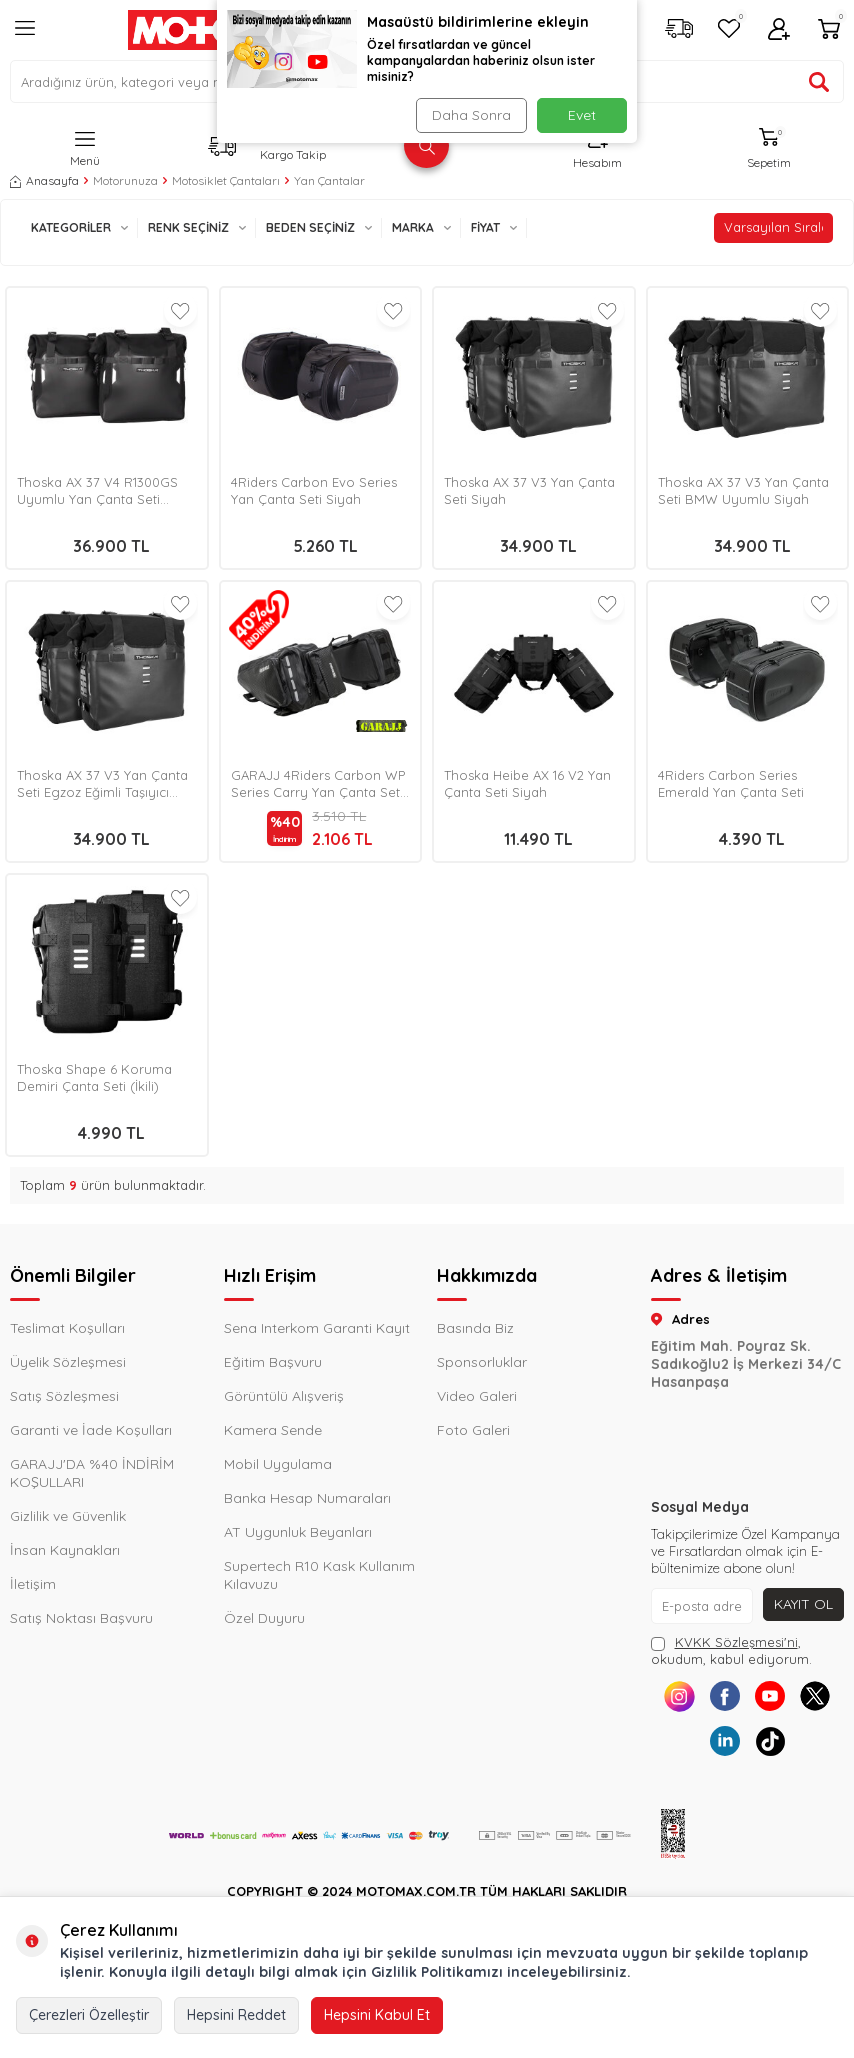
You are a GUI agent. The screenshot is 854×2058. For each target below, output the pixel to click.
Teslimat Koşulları (67, 1328)
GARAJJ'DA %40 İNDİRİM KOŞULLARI (92, 1473)
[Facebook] (724, 1696)
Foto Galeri (473, 1430)
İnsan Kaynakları (65, 1550)
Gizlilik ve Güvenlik (68, 1516)
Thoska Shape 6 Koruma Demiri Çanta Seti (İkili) (94, 1077)
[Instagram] (679, 1696)
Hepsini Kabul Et (377, 2015)
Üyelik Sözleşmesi (68, 1362)
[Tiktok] (769, 1741)
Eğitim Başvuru (273, 1362)
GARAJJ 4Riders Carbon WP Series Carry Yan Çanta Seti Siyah (318, 784)
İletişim (33, 1584)
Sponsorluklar (482, 1362)
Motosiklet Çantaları (226, 180)
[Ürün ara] (819, 82)
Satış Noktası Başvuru (81, 1618)
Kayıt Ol (803, 1604)
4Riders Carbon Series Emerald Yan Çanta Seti (731, 783)
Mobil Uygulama (278, 1464)
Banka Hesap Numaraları (307, 1498)
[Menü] (25, 36)
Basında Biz (475, 1328)
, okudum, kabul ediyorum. (731, 1650)
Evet (582, 115)
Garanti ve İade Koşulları (91, 1430)
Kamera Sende (273, 1430)
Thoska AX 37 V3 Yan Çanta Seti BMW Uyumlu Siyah (743, 490)
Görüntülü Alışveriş (284, 1396)
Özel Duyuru (264, 1618)
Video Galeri (477, 1396)
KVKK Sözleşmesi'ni (736, 1642)
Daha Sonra (471, 115)
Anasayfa (44, 180)
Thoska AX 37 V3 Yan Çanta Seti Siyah (529, 490)
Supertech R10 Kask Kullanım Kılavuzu (319, 1575)
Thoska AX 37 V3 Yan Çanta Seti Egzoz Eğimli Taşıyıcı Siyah (102, 784)
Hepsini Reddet (236, 2015)
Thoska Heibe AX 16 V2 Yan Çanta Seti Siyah (527, 783)
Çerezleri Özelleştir (89, 2015)
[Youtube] (769, 1696)
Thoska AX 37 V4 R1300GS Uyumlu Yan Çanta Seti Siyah (97, 491)
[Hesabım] (779, 30)
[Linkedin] (724, 1741)
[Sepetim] (829, 30)
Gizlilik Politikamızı (437, 1972)
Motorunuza (125, 180)
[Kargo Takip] (679, 30)
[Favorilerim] (729, 30)
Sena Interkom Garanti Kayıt (317, 1328)
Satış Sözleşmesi (64, 1396)
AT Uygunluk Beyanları (298, 1532)
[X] (814, 1696)
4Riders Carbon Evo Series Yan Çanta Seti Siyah (314, 490)
